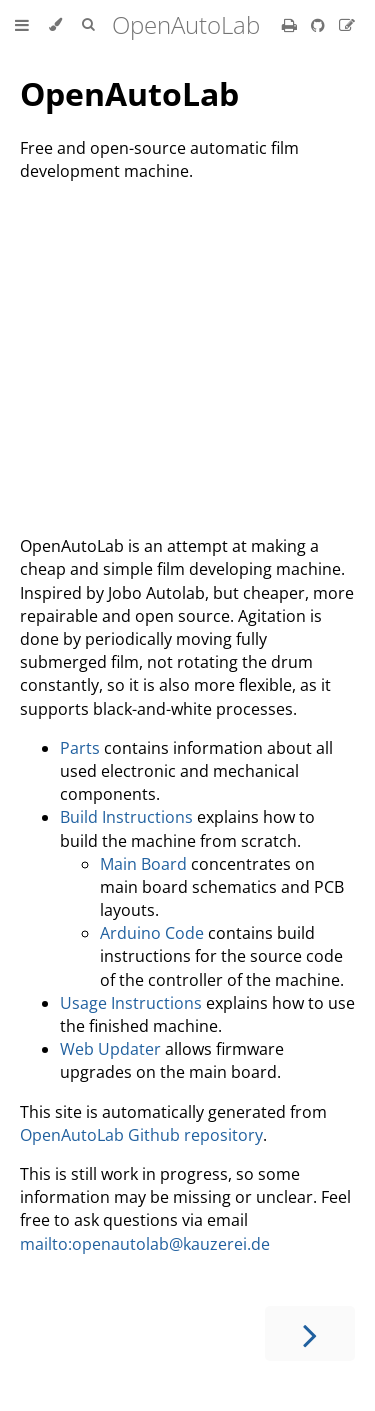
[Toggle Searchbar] (88, 25)
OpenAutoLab (129, 93)
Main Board (143, 864)
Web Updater (110, 1049)
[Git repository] (320, 25)
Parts (80, 748)
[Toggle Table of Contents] (22, 25)
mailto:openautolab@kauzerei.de (145, 1244)
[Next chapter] (310, 1333)
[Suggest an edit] (347, 25)
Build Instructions (126, 817)
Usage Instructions (131, 1003)
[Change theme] (55, 25)
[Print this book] (291, 25)
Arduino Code (152, 933)
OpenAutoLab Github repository (141, 1135)
